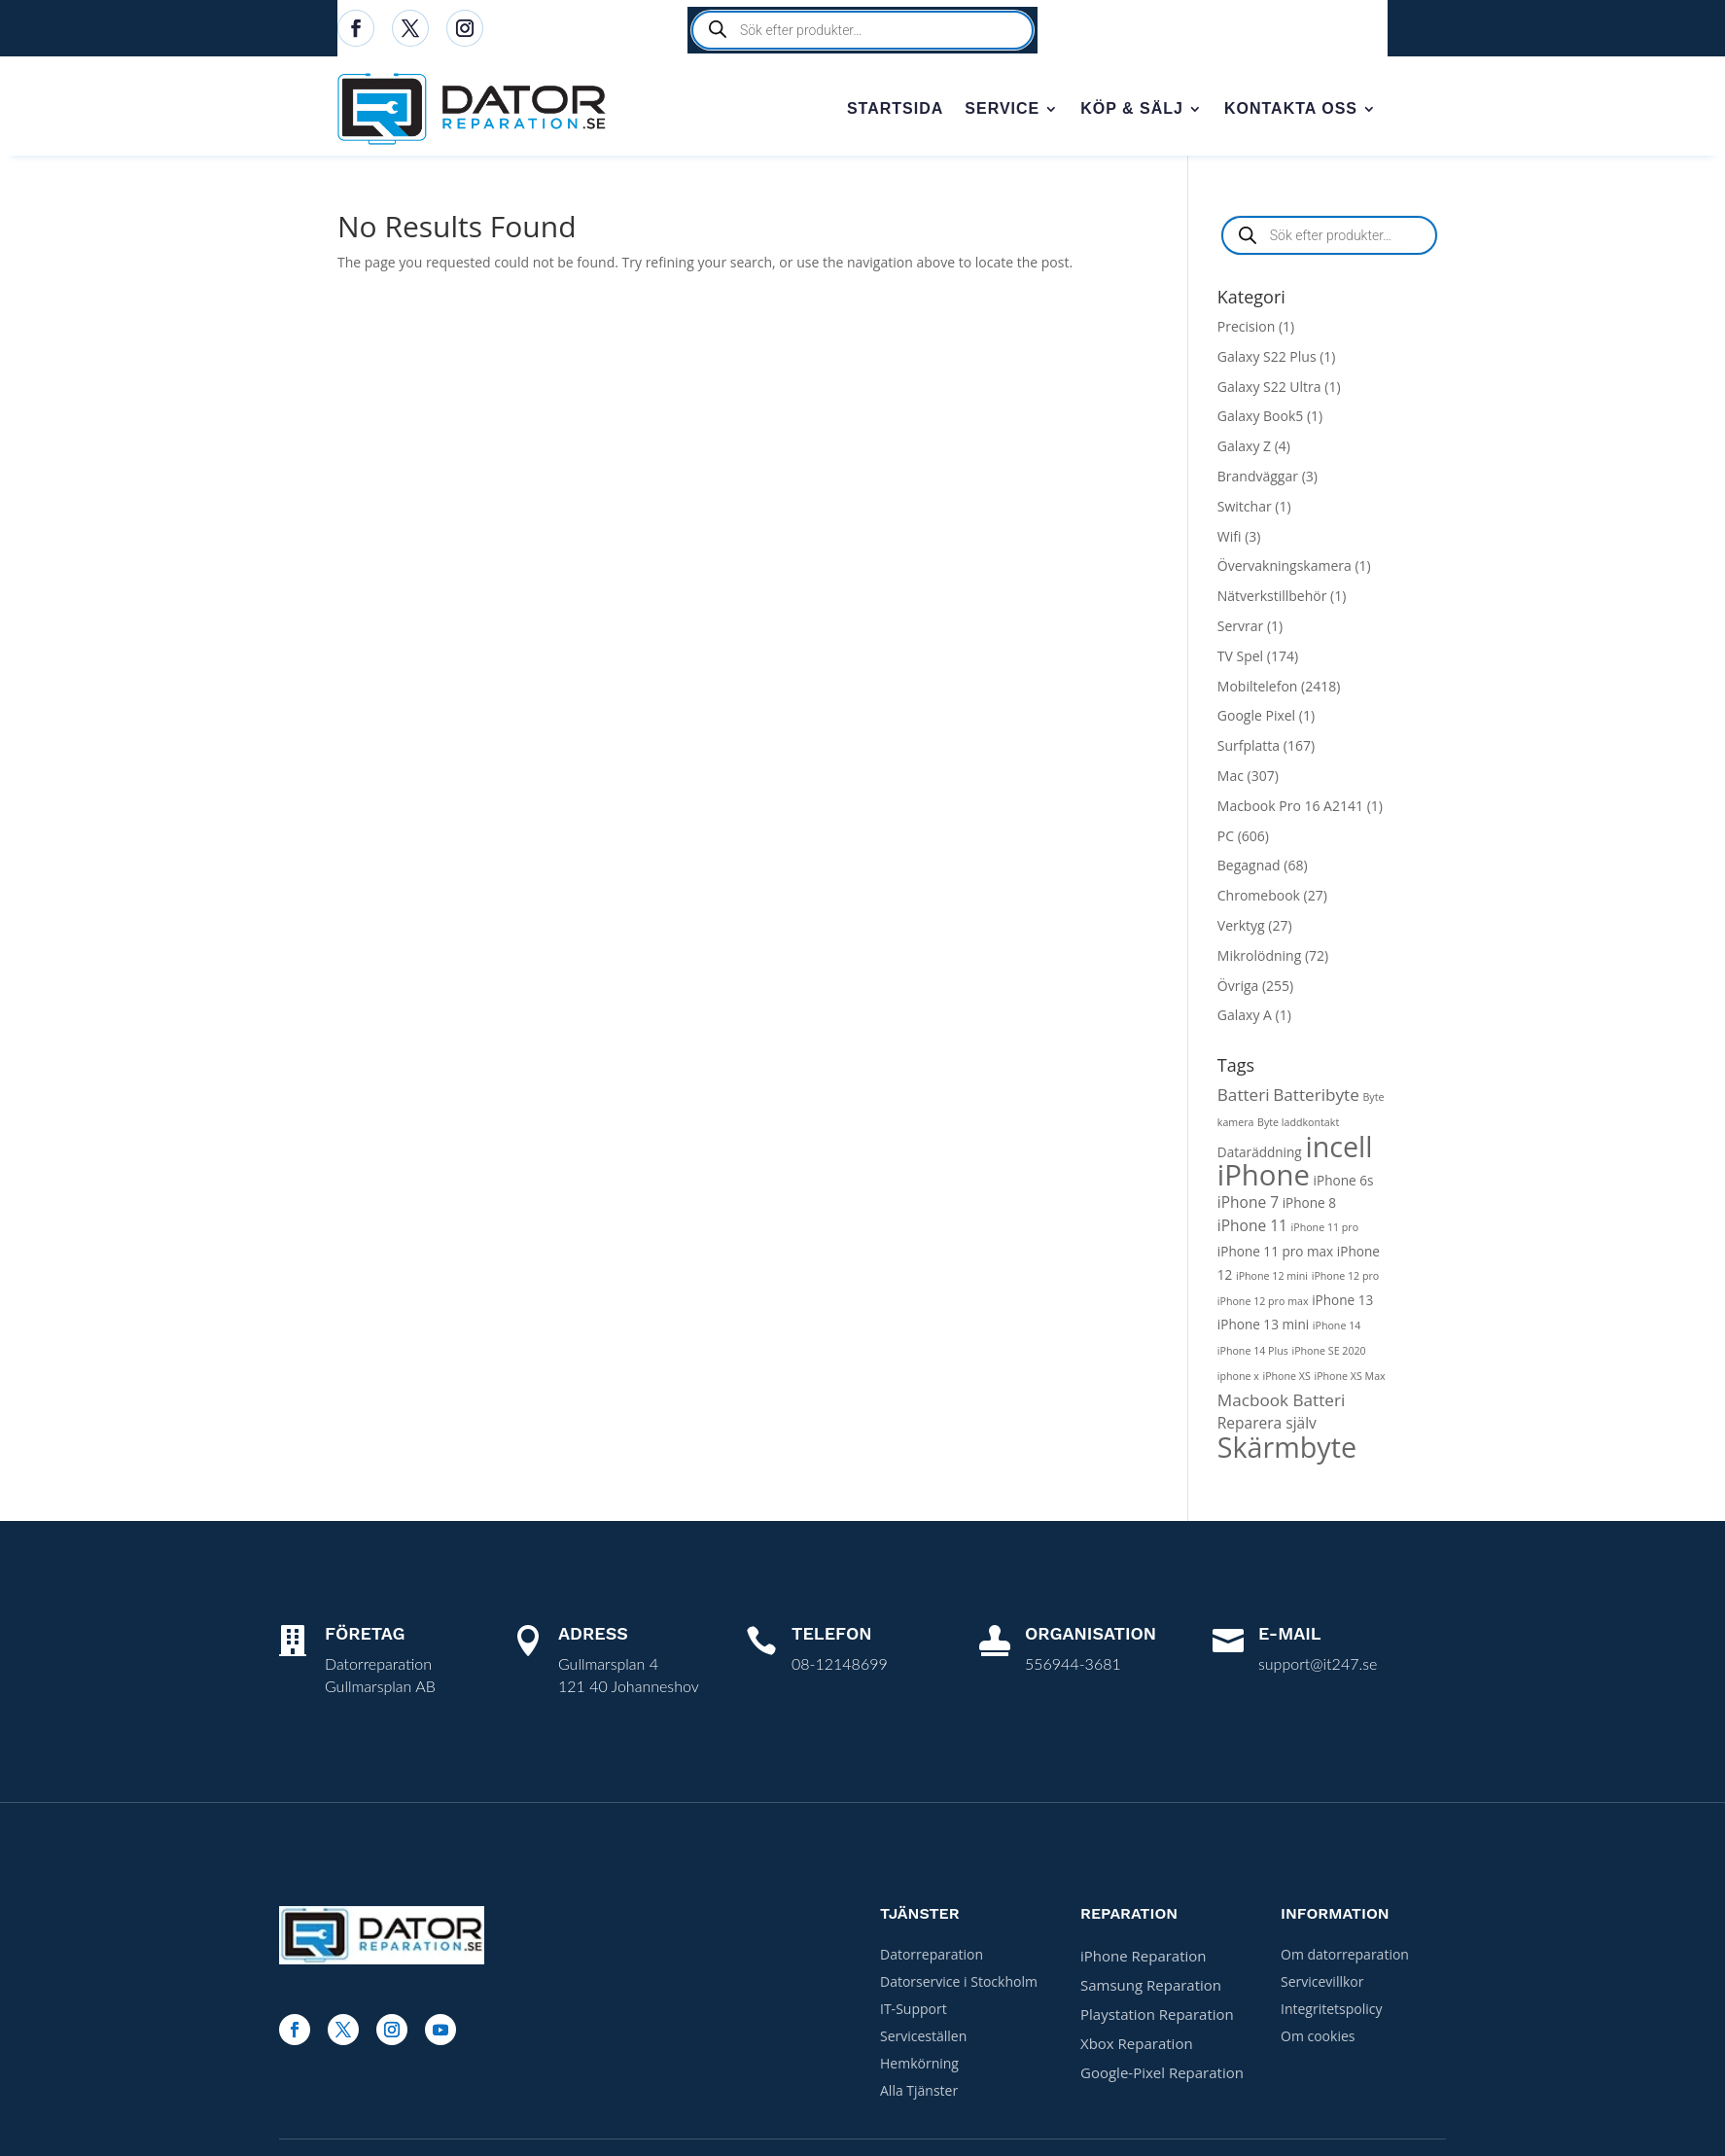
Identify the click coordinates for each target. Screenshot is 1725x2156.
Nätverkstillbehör (1272, 599)
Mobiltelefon (1257, 690)
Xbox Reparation (1136, 2047)
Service (1002, 110)
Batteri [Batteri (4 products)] (1243, 1098)
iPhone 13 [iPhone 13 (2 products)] (1342, 1303)
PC (1225, 840)
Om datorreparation (1345, 1958)
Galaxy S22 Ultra (1269, 390)
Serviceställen (923, 2040)
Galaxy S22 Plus (1267, 360)
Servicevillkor (1322, 1985)
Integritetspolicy (1332, 2012)
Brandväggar (1257, 480)
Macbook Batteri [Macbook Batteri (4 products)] (1281, 1404)
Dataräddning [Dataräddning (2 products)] (1259, 1156)
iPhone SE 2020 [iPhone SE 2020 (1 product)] (1328, 1354)
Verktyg (1241, 929)
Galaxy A (1244, 1018)
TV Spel (1240, 660)
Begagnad (1249, 869)
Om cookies (1318, 2040)
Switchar (1244, 510)
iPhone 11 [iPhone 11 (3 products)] (1252, 1229)
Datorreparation (931, 1958)
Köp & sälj (1131, 110)
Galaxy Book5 (1260, 419)
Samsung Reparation (1150, 1988)
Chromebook (1258, 899)
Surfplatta (1248, 749)
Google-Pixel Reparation (1162, 2076)
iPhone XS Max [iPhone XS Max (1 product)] (1349, 1380)
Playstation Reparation (1157, 2018)
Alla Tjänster (919, 2094)
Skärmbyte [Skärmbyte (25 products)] (1286, 1450)
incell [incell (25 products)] (1338, 1150)
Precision (1246, 330)
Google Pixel (1256, 719)
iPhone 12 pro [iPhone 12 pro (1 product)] (1346, 1280)
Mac (1230, 779)
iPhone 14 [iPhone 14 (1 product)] (1337, 1329)
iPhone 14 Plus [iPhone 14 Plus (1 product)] (1252, 1354)
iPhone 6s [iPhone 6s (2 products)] (1344, 1184)
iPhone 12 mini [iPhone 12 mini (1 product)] (1272, 1280)
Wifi (1229, 540)
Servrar (1240, 629)
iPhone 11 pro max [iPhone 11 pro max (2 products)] (1275, 1255)
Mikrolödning (1259, 959)
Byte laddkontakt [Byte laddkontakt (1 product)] (1298, 1126)
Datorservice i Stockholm (959, 1985)
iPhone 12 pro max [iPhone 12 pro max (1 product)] (1263, 1305)
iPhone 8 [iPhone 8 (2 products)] (1309, 1206)
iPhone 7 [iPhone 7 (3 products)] (1248, 1206)
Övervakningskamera (1284, 569)
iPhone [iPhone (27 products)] (1263, 1178)
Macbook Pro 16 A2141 (1290, 809)
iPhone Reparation (1143, 1959)
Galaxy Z (1244, 450)
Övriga (1238, 989)
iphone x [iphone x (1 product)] (1238, 1380)
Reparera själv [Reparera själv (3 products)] (1267, 1426)
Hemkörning (919, 2067)
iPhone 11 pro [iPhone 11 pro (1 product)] (1325, 1231)
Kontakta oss (1290, 110)
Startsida (895, 110)
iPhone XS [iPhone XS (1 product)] (1286, 1380)
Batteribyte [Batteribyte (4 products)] (1316, 1098)
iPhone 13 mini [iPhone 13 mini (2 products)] (1263, 1328)
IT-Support (913, 2012)
